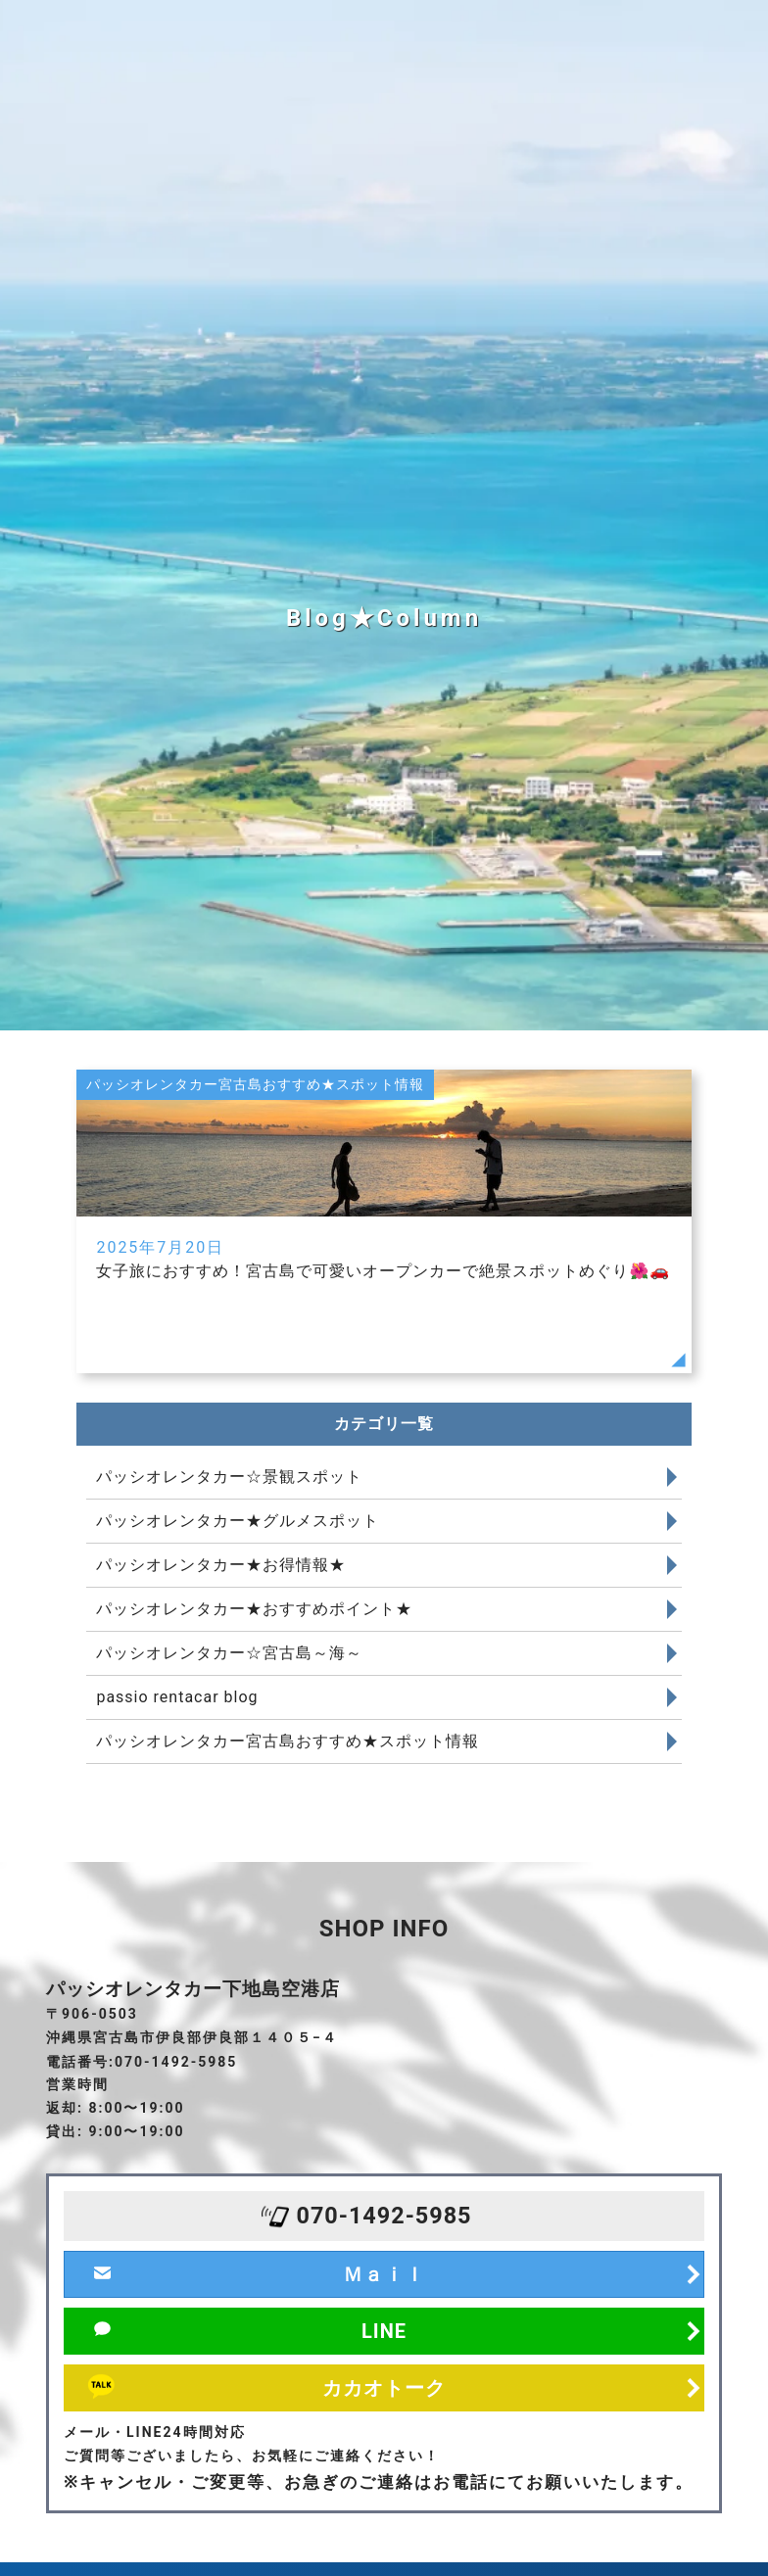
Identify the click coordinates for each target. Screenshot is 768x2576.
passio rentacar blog (177, 1697)
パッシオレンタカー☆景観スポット (229, 1476)
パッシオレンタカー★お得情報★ (221, 1564)
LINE (384, 2331)
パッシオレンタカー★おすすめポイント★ (254, 1608)
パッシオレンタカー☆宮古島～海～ (229, 1653)
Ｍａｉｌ (384, 2274)
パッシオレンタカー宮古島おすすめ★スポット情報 (287, 1741)
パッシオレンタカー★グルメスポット (237, 1520)
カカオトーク (384, 2388)
